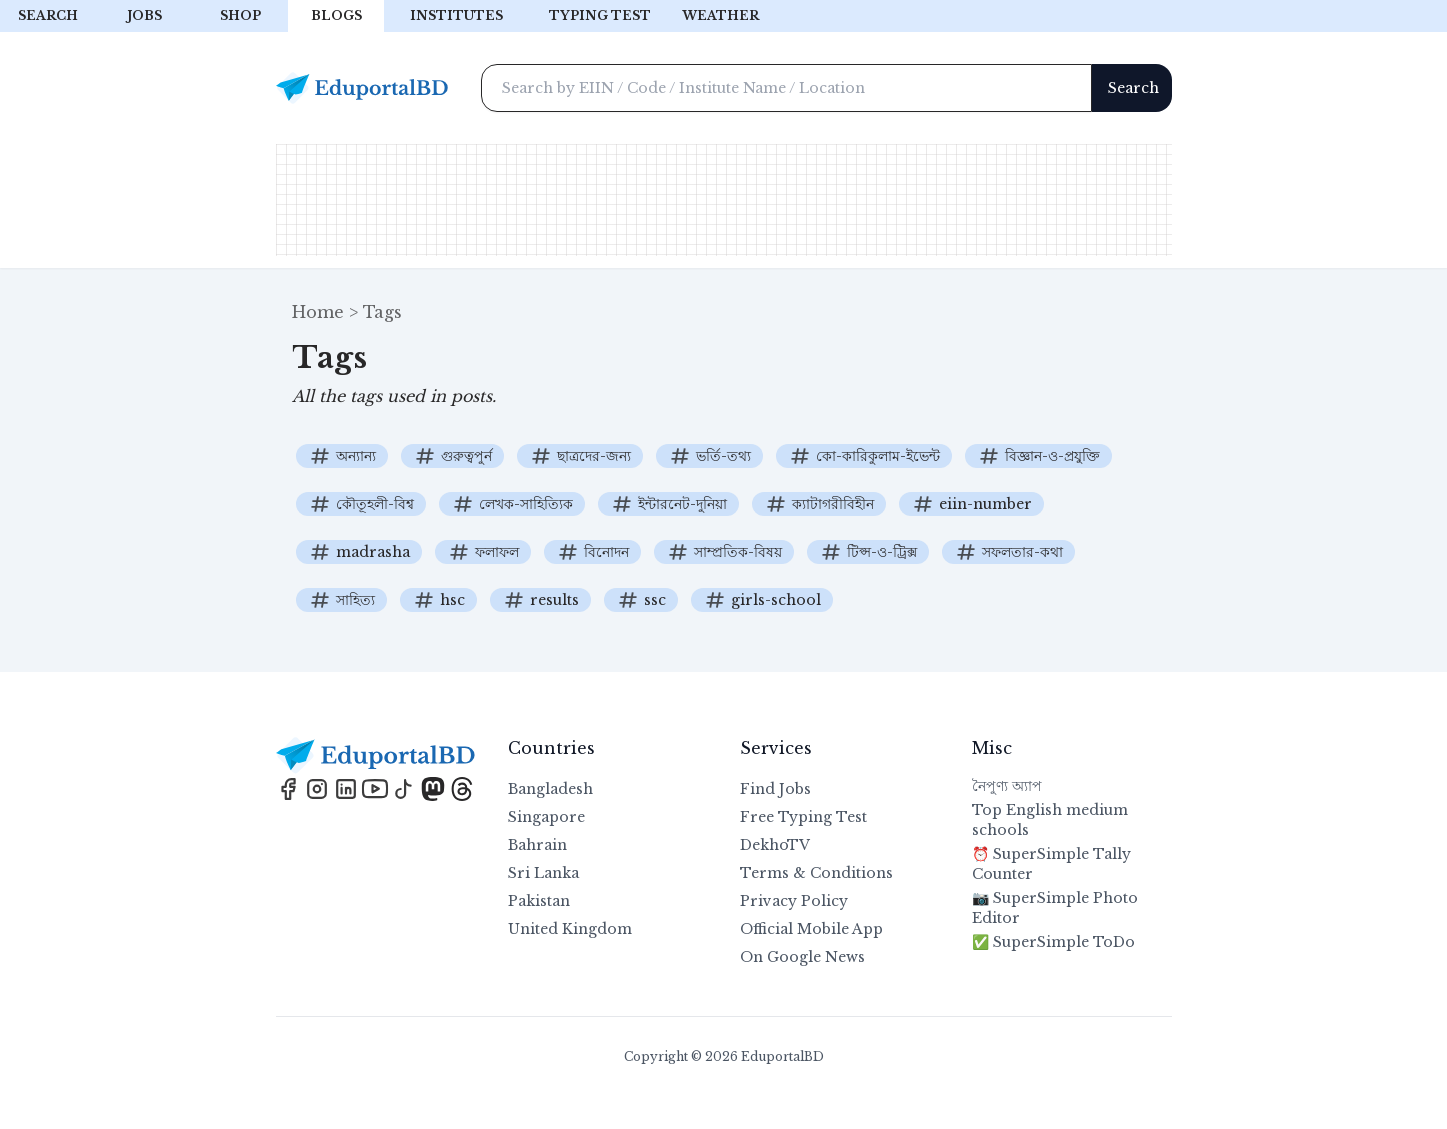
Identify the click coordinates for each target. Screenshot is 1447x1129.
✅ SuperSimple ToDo (1053, 942)
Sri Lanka (543, 873)
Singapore (546, 817)
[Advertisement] (724, 200)
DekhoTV (775, 845)
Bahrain (537, 845)
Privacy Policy (794, 901)
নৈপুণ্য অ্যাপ (1007, 786)
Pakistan (539, 901)
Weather (720, 15)
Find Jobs (775, 789)
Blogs (336, 15)
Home (318, 312)
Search (48, 15)
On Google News (802, 957)
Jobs (144, 15)
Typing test (600, 15)
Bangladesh (550, 789)
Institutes (456, 15)
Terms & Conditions (816, 873)
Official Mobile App (811, 929)
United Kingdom (570, 929)
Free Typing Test (803, 817)
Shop (240, 15)
